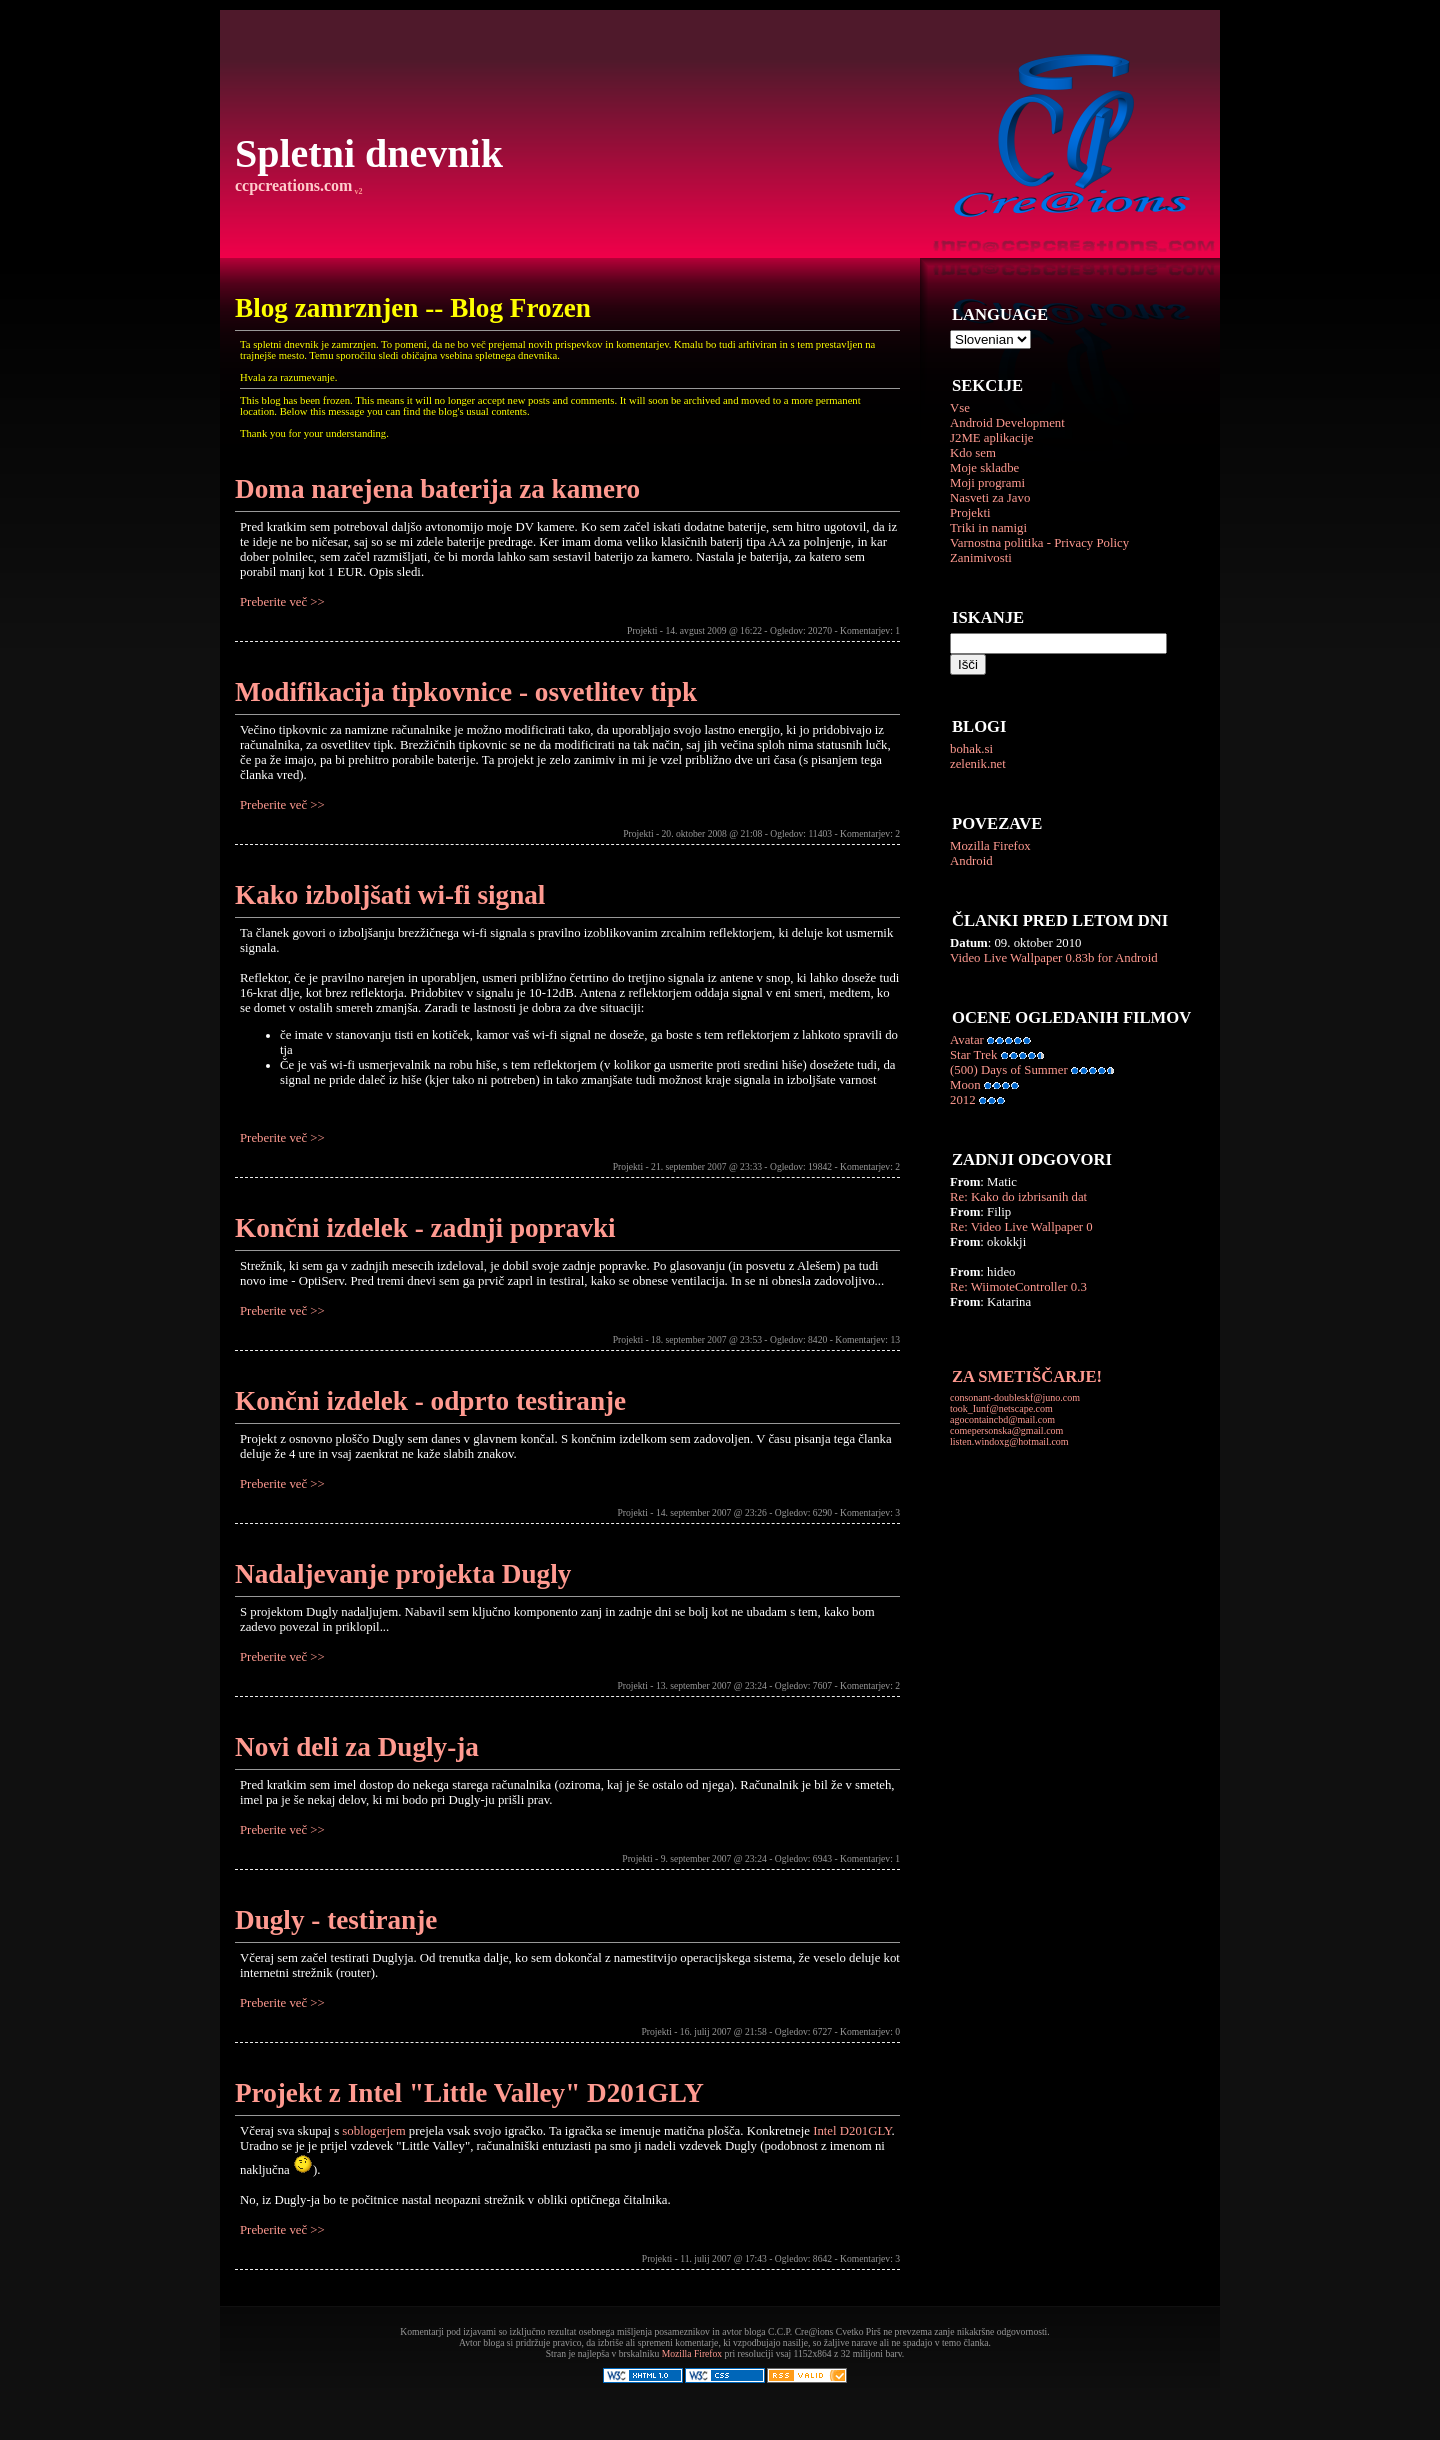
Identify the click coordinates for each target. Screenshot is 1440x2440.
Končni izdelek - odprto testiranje (430, 1401)
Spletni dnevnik (369, 153)
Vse (960, 408)
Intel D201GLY (852, 2131)
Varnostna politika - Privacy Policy (1039, 543)
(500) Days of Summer (1009, 1070)
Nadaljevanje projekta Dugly (403, 1574)
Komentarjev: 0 (870, 2031)
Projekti (970, 513)
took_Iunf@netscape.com (1001, 1408)
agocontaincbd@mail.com (1002, 1419)
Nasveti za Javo (990, 498)
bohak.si (971, 749)
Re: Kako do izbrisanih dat (1018, 1197)
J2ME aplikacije (992, 438)
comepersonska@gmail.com (1006, 1430)
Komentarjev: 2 (870, 833)
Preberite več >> (282, 602)
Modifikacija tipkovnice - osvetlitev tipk (466, 692)
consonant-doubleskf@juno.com (1015, 1397)
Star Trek (973, 1055)
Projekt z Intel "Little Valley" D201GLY (469, 2093)
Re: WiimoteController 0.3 (1018, 1287)
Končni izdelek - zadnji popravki (425, 1228)
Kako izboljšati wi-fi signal (390, 895)
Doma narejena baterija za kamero (437, 489)
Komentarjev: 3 (870, 1512)
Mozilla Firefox (990, 846)
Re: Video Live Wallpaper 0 (1021, 1227)
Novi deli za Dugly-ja (357, 1747)
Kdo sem (973, 453)
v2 (357, 191)
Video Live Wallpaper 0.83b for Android (1054, 958)
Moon (965, 1085)
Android (971, 861)
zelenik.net (978, 764)
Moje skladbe (984, 468)
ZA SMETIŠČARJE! (1027, 1376)
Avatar (967, 1040)
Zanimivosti (981, 558)
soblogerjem (373, 2131)
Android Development (1007, 423)
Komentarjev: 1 (870, 630)
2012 (963, 1100)
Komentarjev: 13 (867, 1339)
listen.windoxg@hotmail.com (1009, 1441)
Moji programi (987, 483)
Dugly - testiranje (336, 1920)
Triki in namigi (988, 528)
